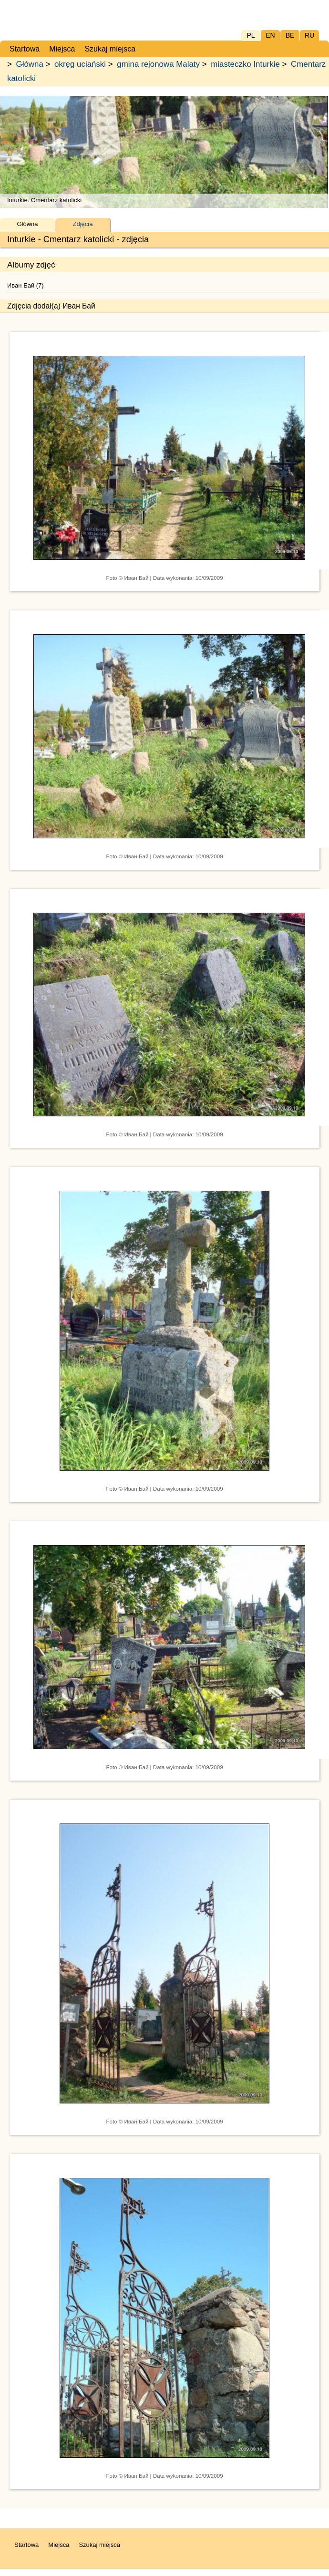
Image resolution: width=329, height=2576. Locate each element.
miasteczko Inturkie (245, 64)
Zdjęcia (83, 223)
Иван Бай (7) (25, 285)
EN (270, 35)
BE (290, 35)
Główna (29, 64)
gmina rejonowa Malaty (158, 64)
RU (309, 35)
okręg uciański (80, 64)
